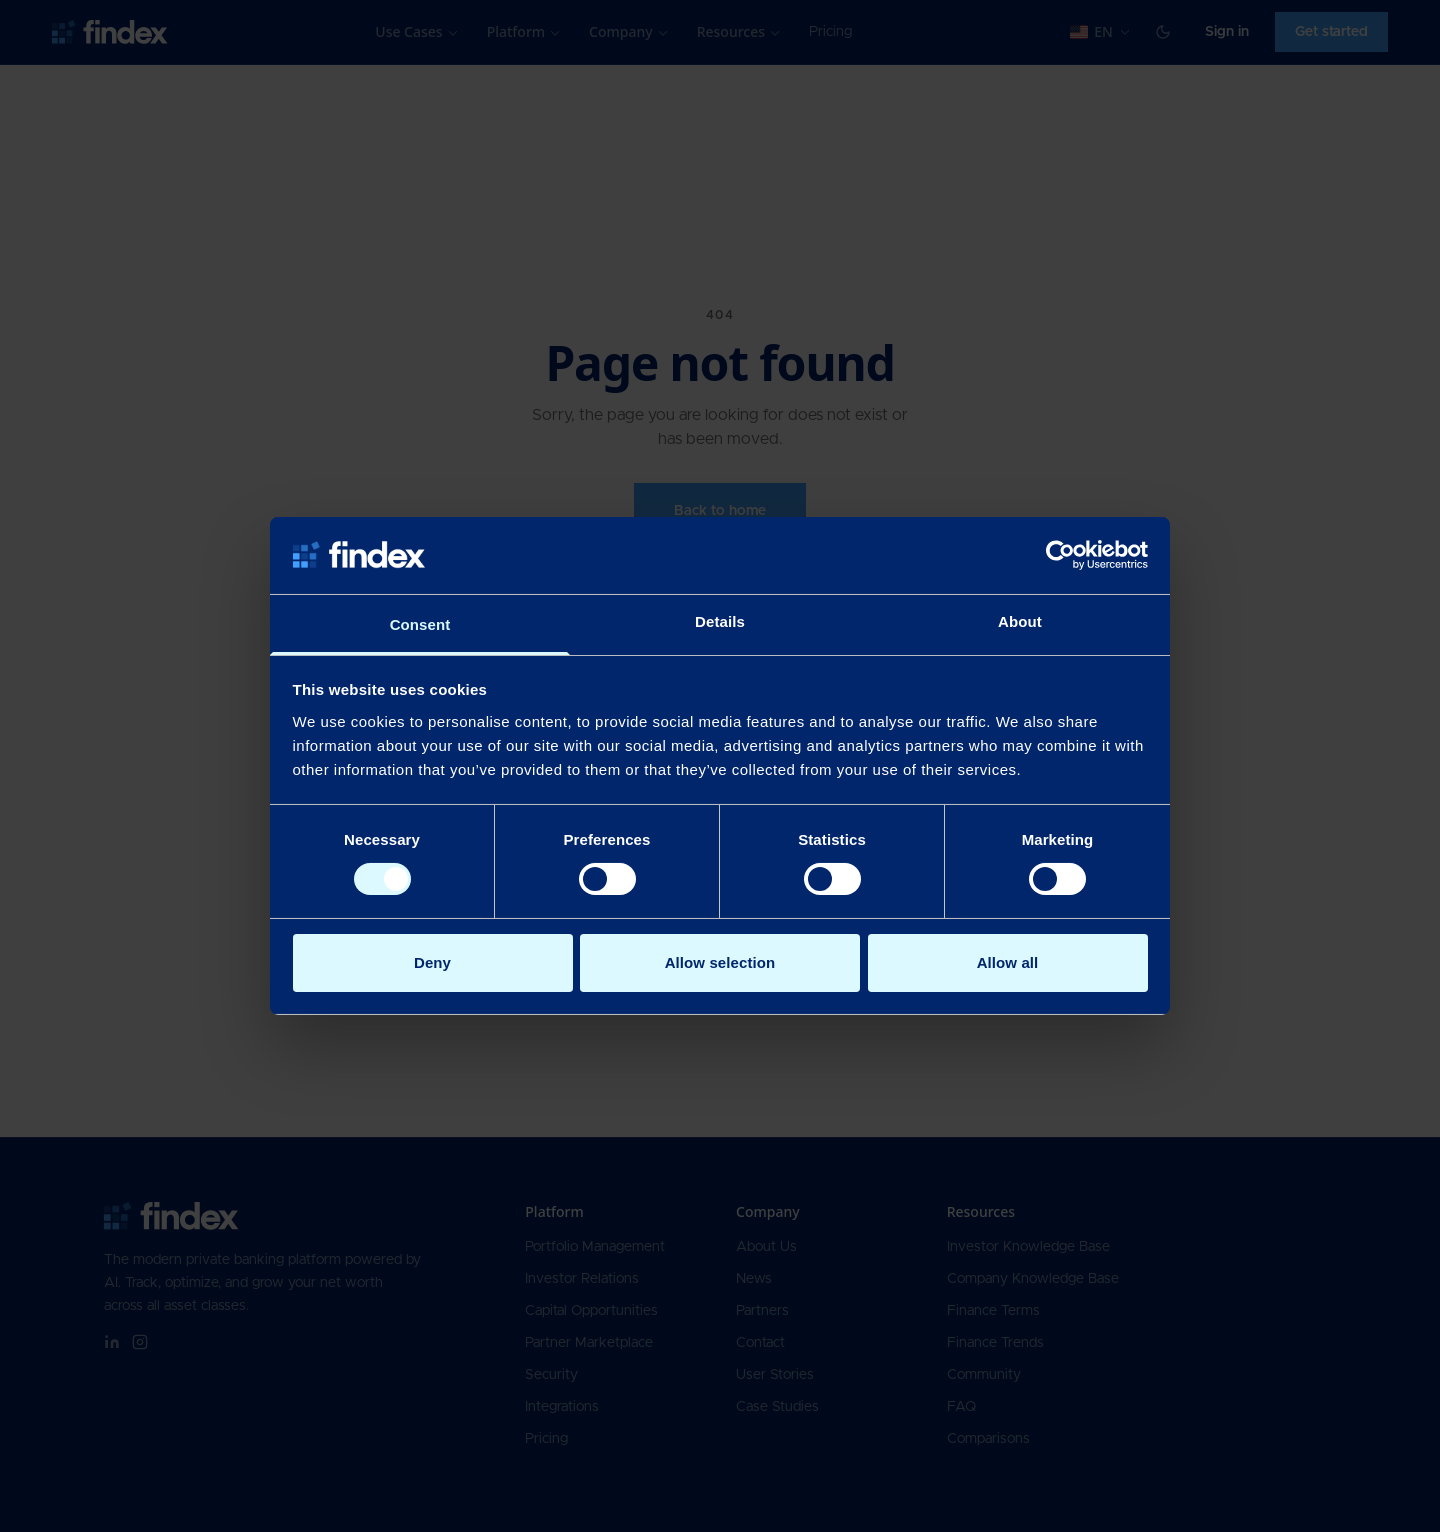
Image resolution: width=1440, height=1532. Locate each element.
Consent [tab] (420, 624)
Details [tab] (720, 621)
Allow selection (720, 962)
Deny (432, 962)
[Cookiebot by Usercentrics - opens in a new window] (1060, 555)
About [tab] (1020, 621)
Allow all (1008, 962)
